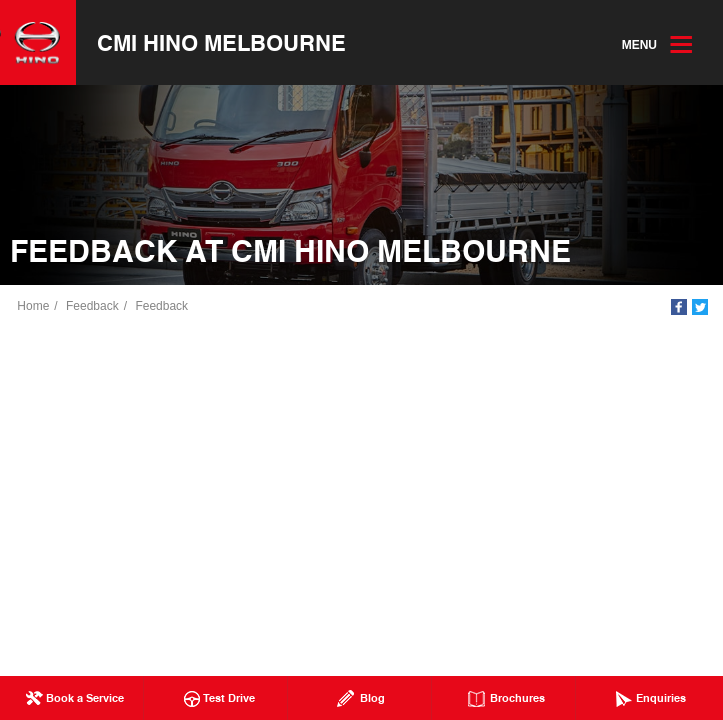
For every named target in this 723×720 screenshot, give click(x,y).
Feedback (93, 307)
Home (34, 307)
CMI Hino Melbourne (222, 43)
